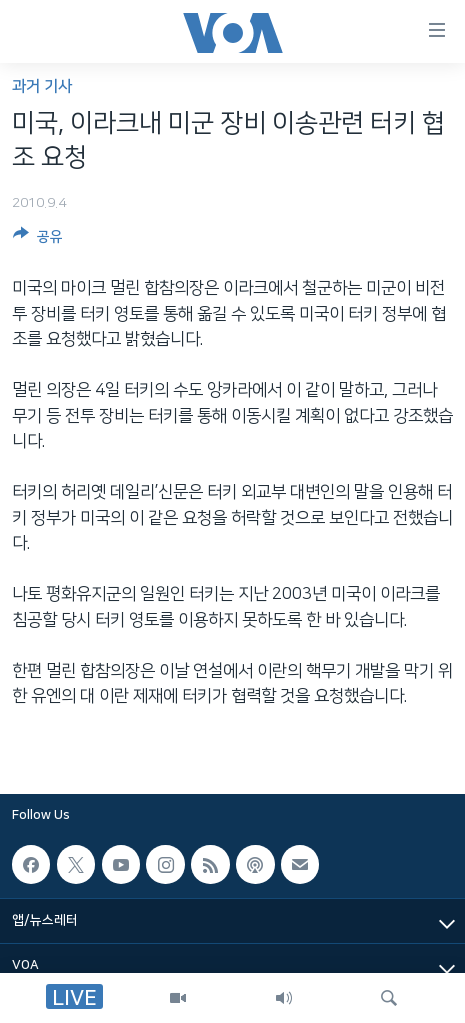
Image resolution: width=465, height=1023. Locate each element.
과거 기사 (42, 86)
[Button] (38, 240)
